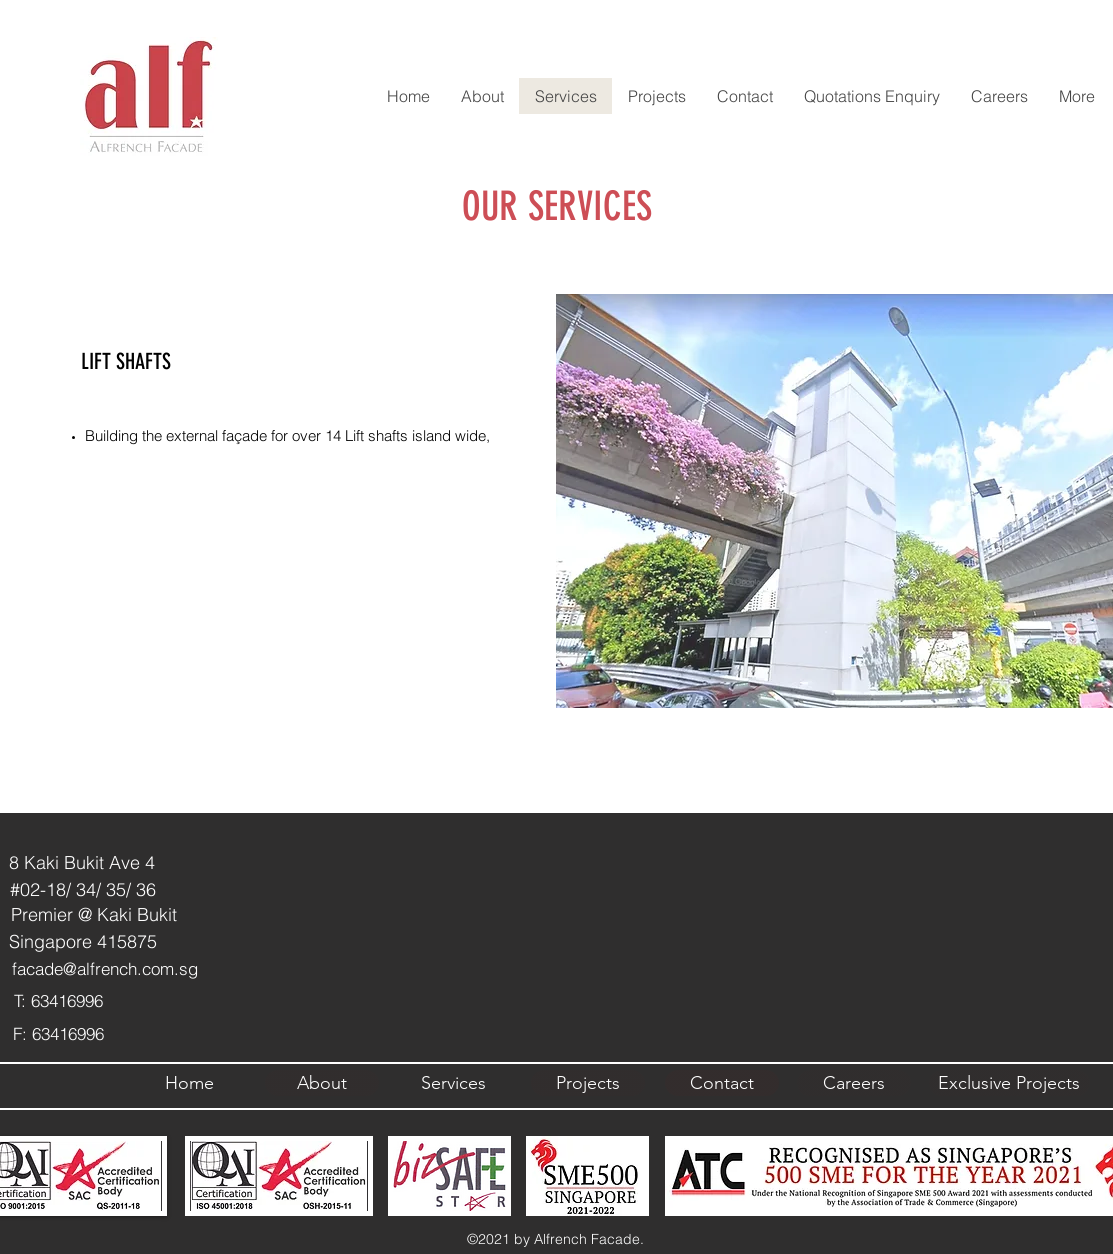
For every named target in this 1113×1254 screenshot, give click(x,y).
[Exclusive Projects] (1009, 1083)
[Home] (190, 1083)
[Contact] (722, 1083)
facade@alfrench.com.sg (105, 968)
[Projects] (588, 1083)
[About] (322, 1083)
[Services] (454, 1083)
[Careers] (854, 1083)
